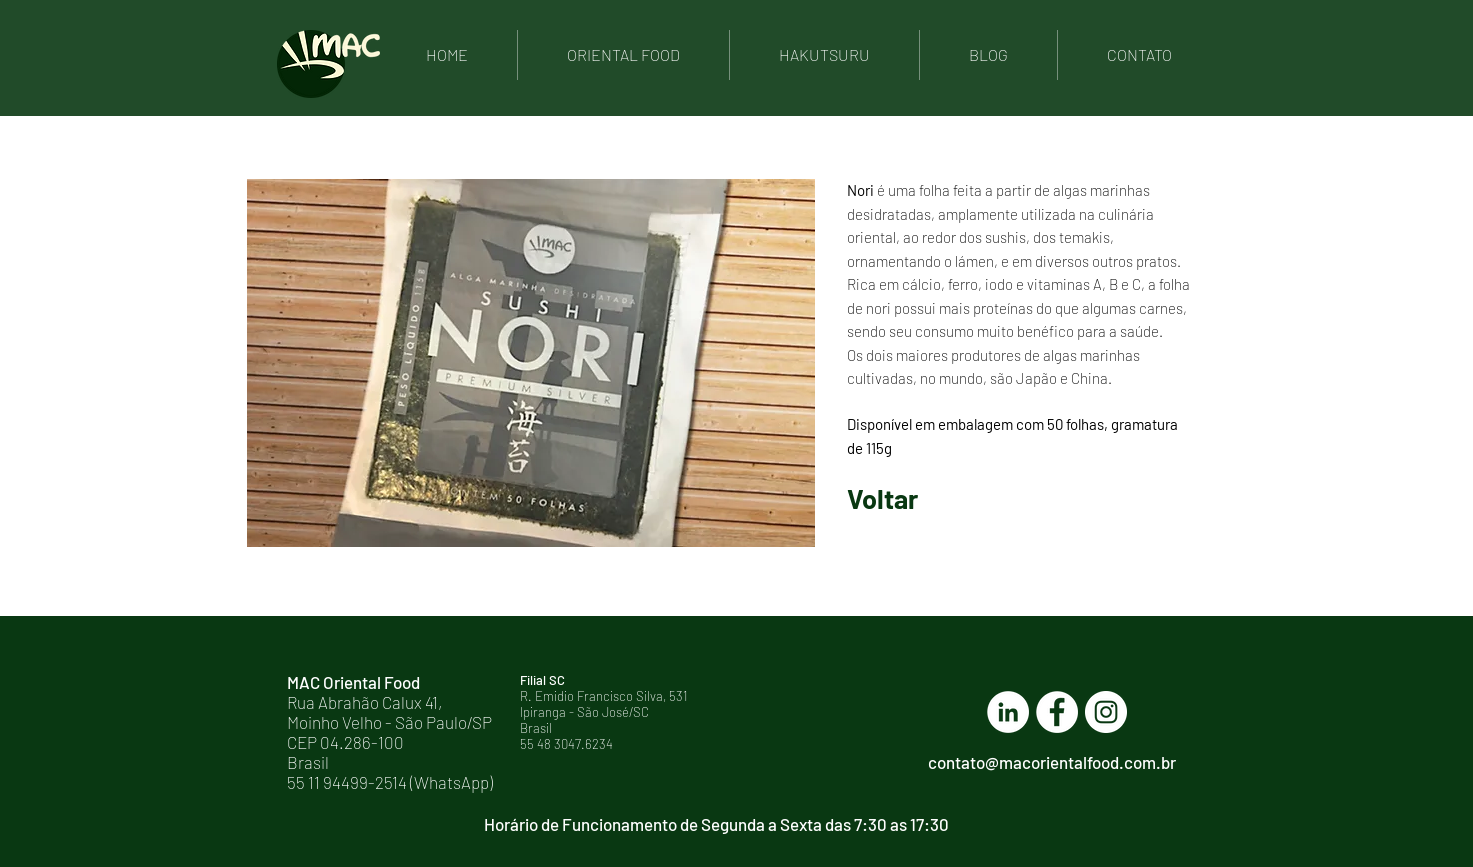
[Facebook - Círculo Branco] (1057, 712)
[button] (531, 363)
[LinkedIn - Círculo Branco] (1008, 712)
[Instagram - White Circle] (1106, 712)
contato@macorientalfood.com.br (1052, 762)
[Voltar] (918, 499)
